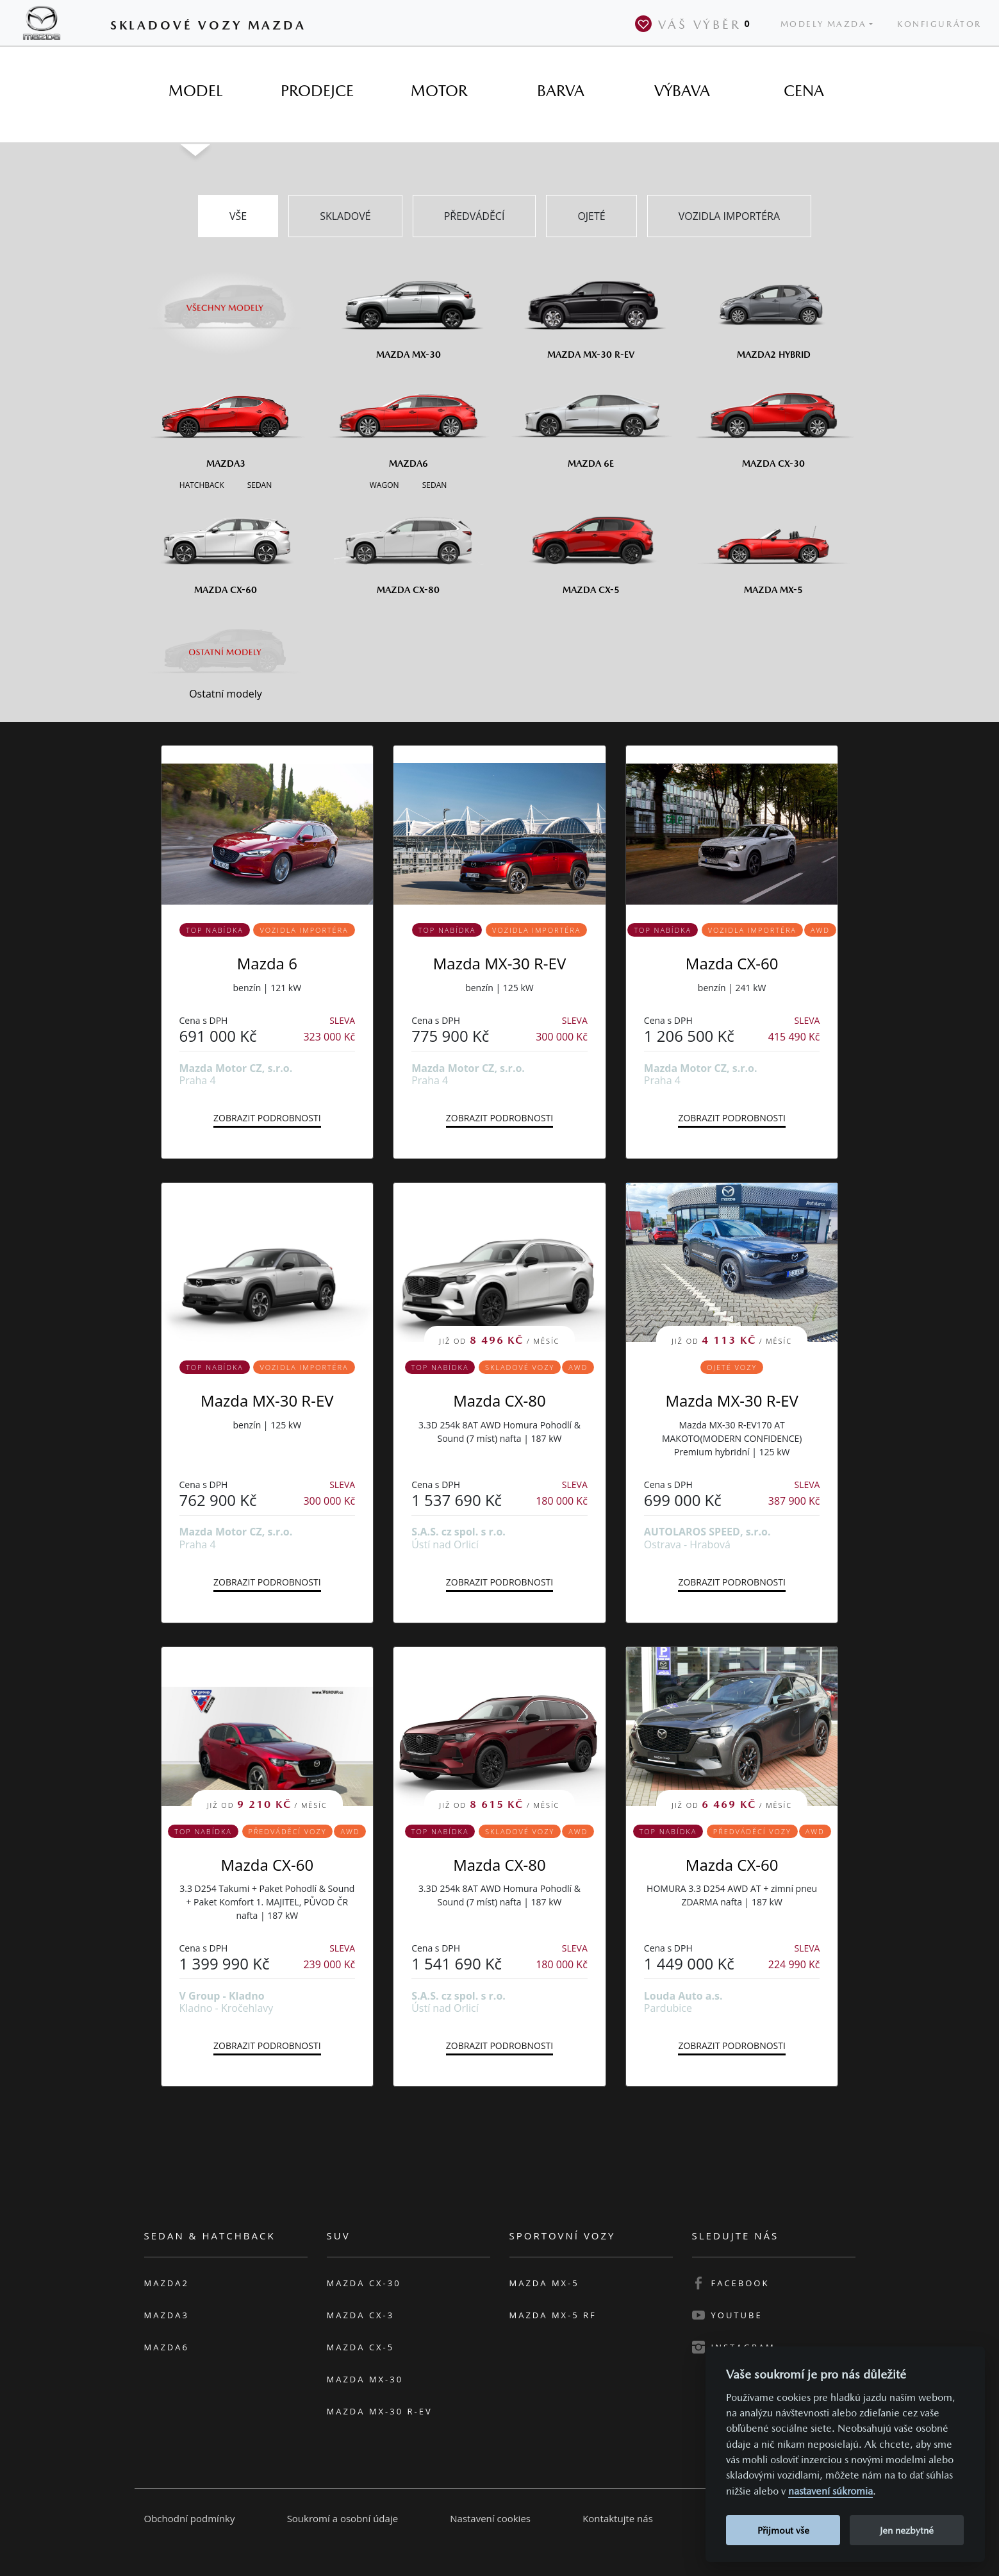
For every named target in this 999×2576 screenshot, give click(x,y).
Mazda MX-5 (544, 2283)
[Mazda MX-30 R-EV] (591, 310)
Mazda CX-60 (732, 963)
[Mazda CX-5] (591, 546)
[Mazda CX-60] (226, 546)
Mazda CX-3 (361, 2315)
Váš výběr (695, 23)
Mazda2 (166, 2283)
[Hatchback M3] (202, 484)
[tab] (195, 91)
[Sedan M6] (433, 484)
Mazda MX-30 (365, 2379)
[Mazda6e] (591, 419)
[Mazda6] (408, 419)
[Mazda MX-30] (408, 310)
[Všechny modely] (226, 300)
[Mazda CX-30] (773, 419)
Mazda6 (166, 2347)
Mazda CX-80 (499, 1400)
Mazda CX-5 (361, 2347)
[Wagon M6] (384, 484)
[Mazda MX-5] (773, 546)
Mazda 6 (267, 963)
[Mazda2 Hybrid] (773, 310)
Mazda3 (166, 2315)
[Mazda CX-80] (408, 546)
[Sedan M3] (258, 484)
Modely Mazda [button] (823, 24)
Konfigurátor (939, 24)
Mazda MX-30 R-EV (499, 963)
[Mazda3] (226, 419)
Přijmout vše (783, 2530)
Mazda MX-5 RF (553, 2315)
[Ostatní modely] (226, 652)
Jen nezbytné (907, 2530)
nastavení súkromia (830, 2491)
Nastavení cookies (490, 2518)
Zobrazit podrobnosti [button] (266, 1118)
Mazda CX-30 (364, 2283)
